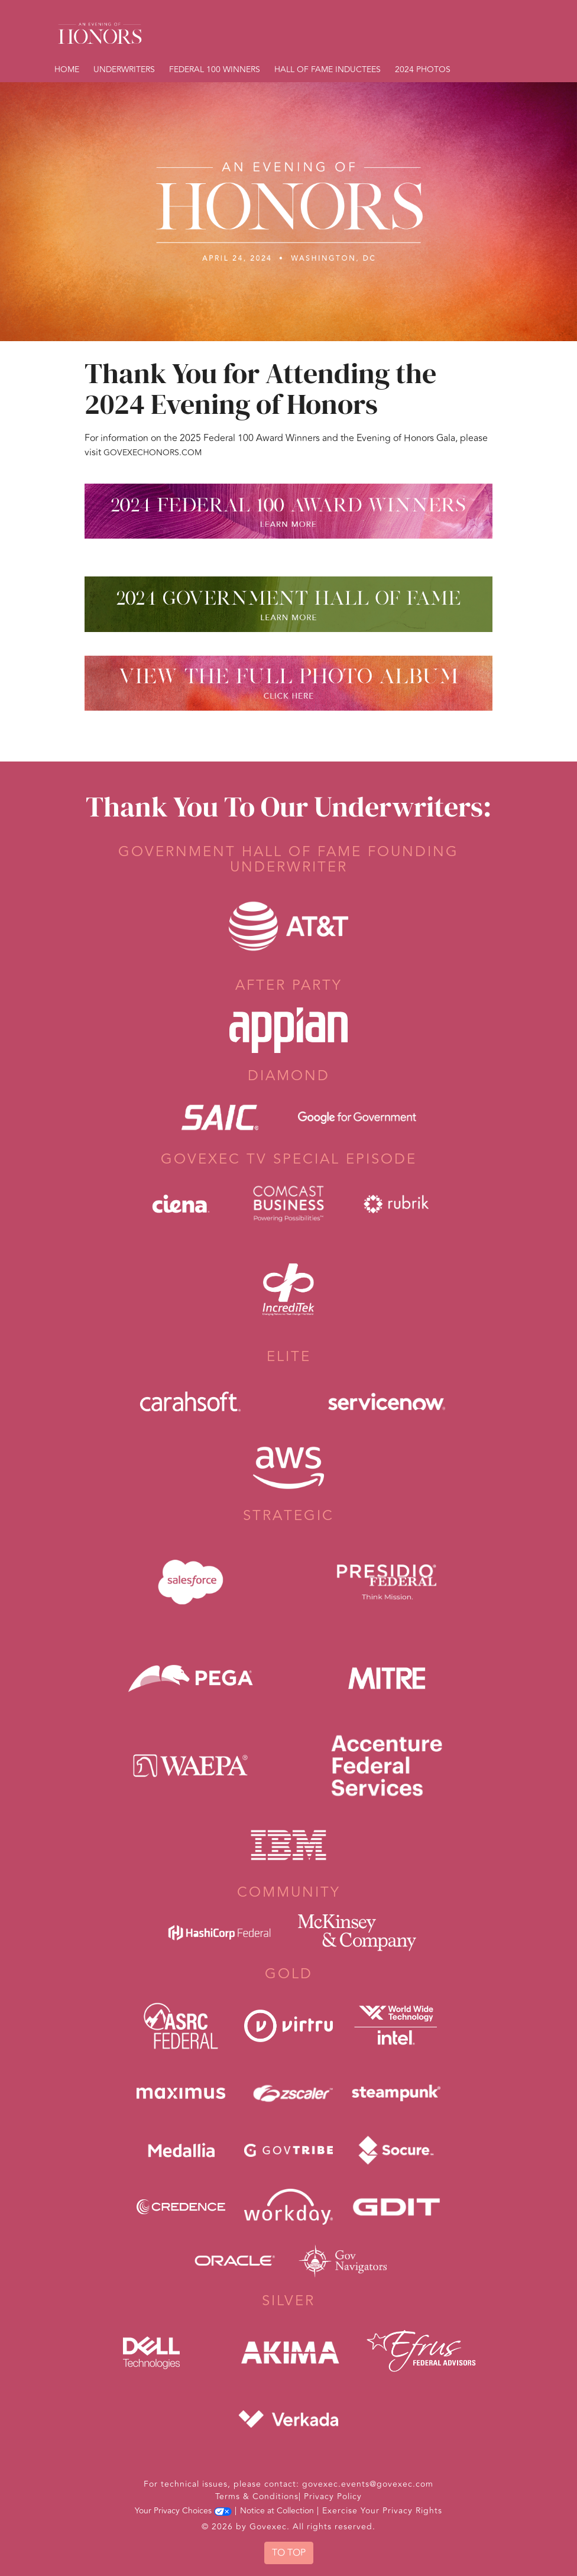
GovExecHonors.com (152, 452)
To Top (289, 2553)
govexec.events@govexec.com (367, 2484)
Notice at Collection (277, 2510)
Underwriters (124, 69)
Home (66, 69)
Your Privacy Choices (183, 2510)
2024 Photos (422, 69)
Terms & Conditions (257, 2496)
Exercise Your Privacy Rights (382, 2510)
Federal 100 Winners (214, 69)
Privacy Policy (333, 2496)
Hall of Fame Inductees (327, 69)
